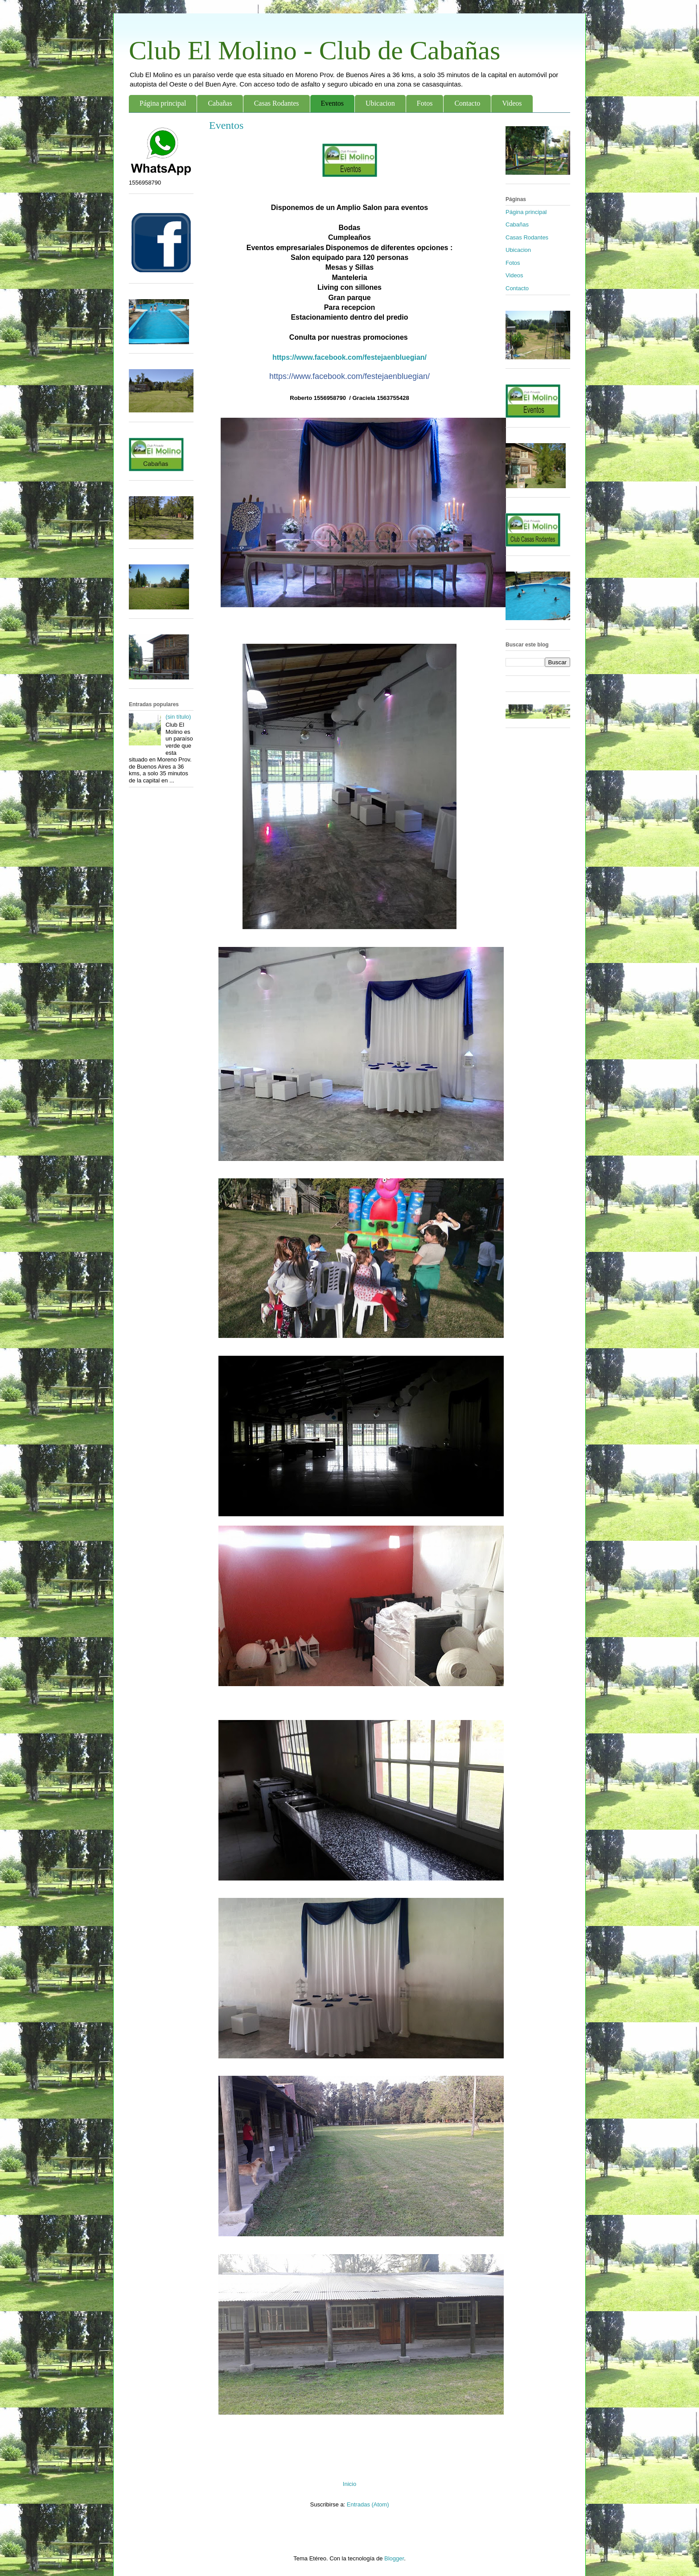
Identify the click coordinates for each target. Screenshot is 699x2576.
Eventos (332, 103)
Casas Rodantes (276, 103)
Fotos (425, 103)
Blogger (394, 2558)
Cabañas (220, 103)
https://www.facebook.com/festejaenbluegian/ (349, 357)
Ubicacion (380, 103)
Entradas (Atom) (368, 2504)
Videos (512, 103)
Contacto (467, 103)
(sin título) (178, 716)
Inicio (349, 2484)
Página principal (163, 103)
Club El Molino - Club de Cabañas (314, 50)
